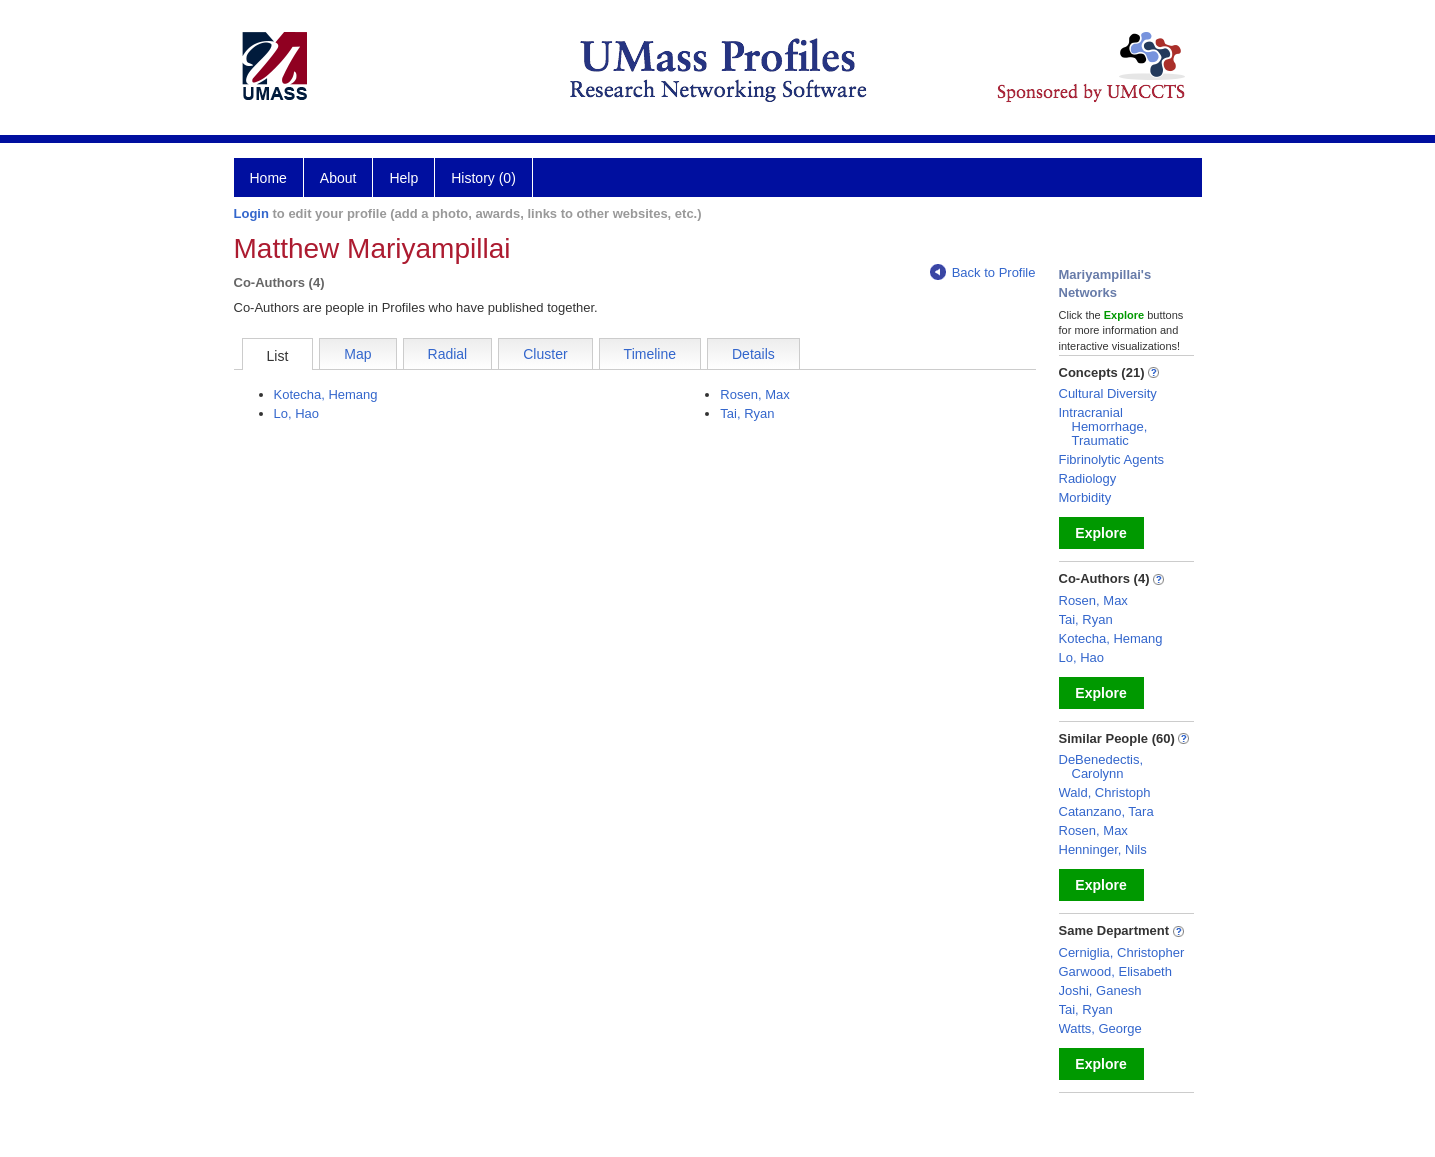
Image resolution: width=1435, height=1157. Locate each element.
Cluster (545, 354)
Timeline (650, 354)
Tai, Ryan (747, 413)
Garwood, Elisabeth (1115, 971)
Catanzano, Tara (1106, 811)
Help (403, 178)
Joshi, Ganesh (1100, 990)
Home (268, 178)
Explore (1100, 533)
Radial (448, 354)
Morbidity (1085, 497)
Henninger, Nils (1103, 849)
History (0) (483, 178)
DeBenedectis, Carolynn (1101, 766)
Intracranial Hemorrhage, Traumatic (1103, 426)
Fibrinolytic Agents (1112, 459)
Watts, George (1100, 1028)
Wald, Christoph (1105, 792)
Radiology (1088, 478)
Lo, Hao (297, 413)
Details (753, 354)
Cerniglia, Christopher (1122, 952)
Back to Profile (983, 272)
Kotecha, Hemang (326, 394)
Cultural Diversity (1108, 393)
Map (357, 354)
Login (251, 213)
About (338, 178)
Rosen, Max (754, 394)
